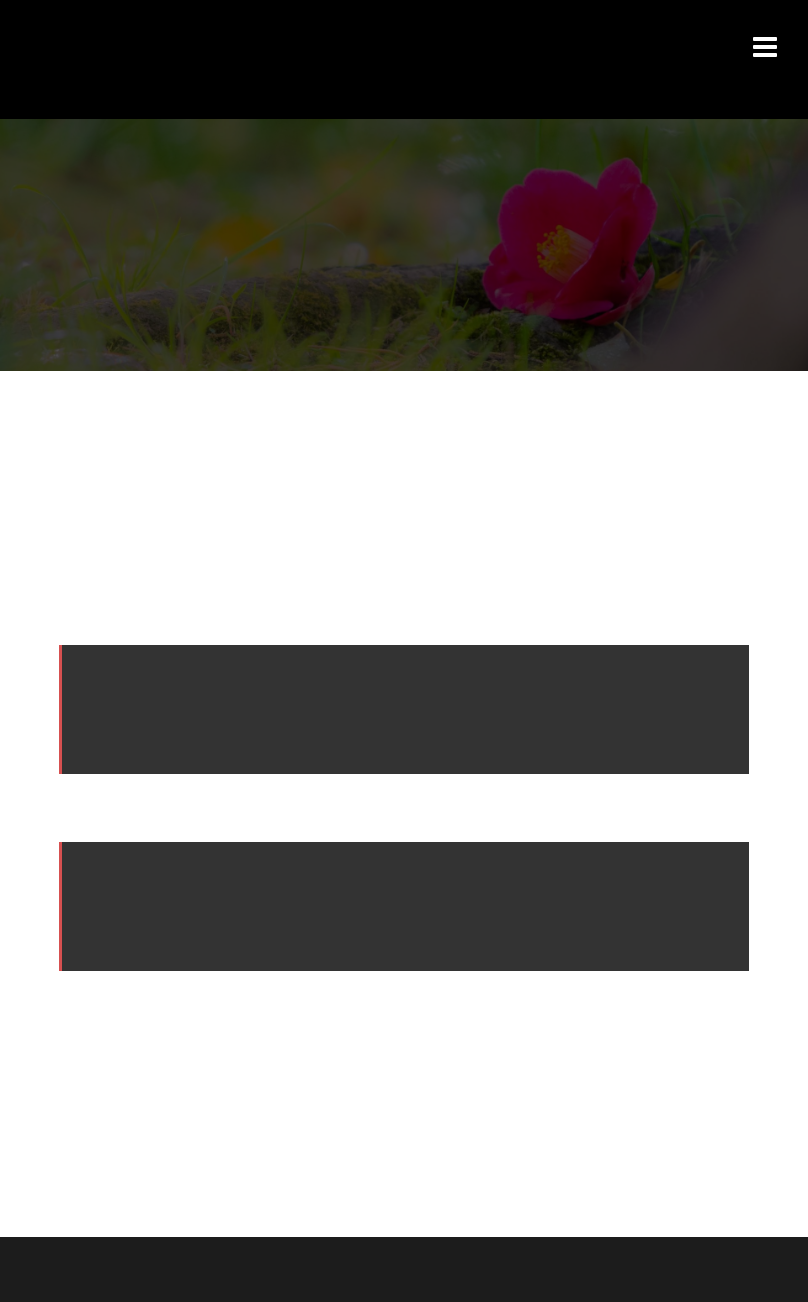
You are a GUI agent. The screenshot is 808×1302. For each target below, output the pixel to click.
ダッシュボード (381, 1015)
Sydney (325, 1269)
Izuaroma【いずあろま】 (228, 39)
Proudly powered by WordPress (142, 1269)
